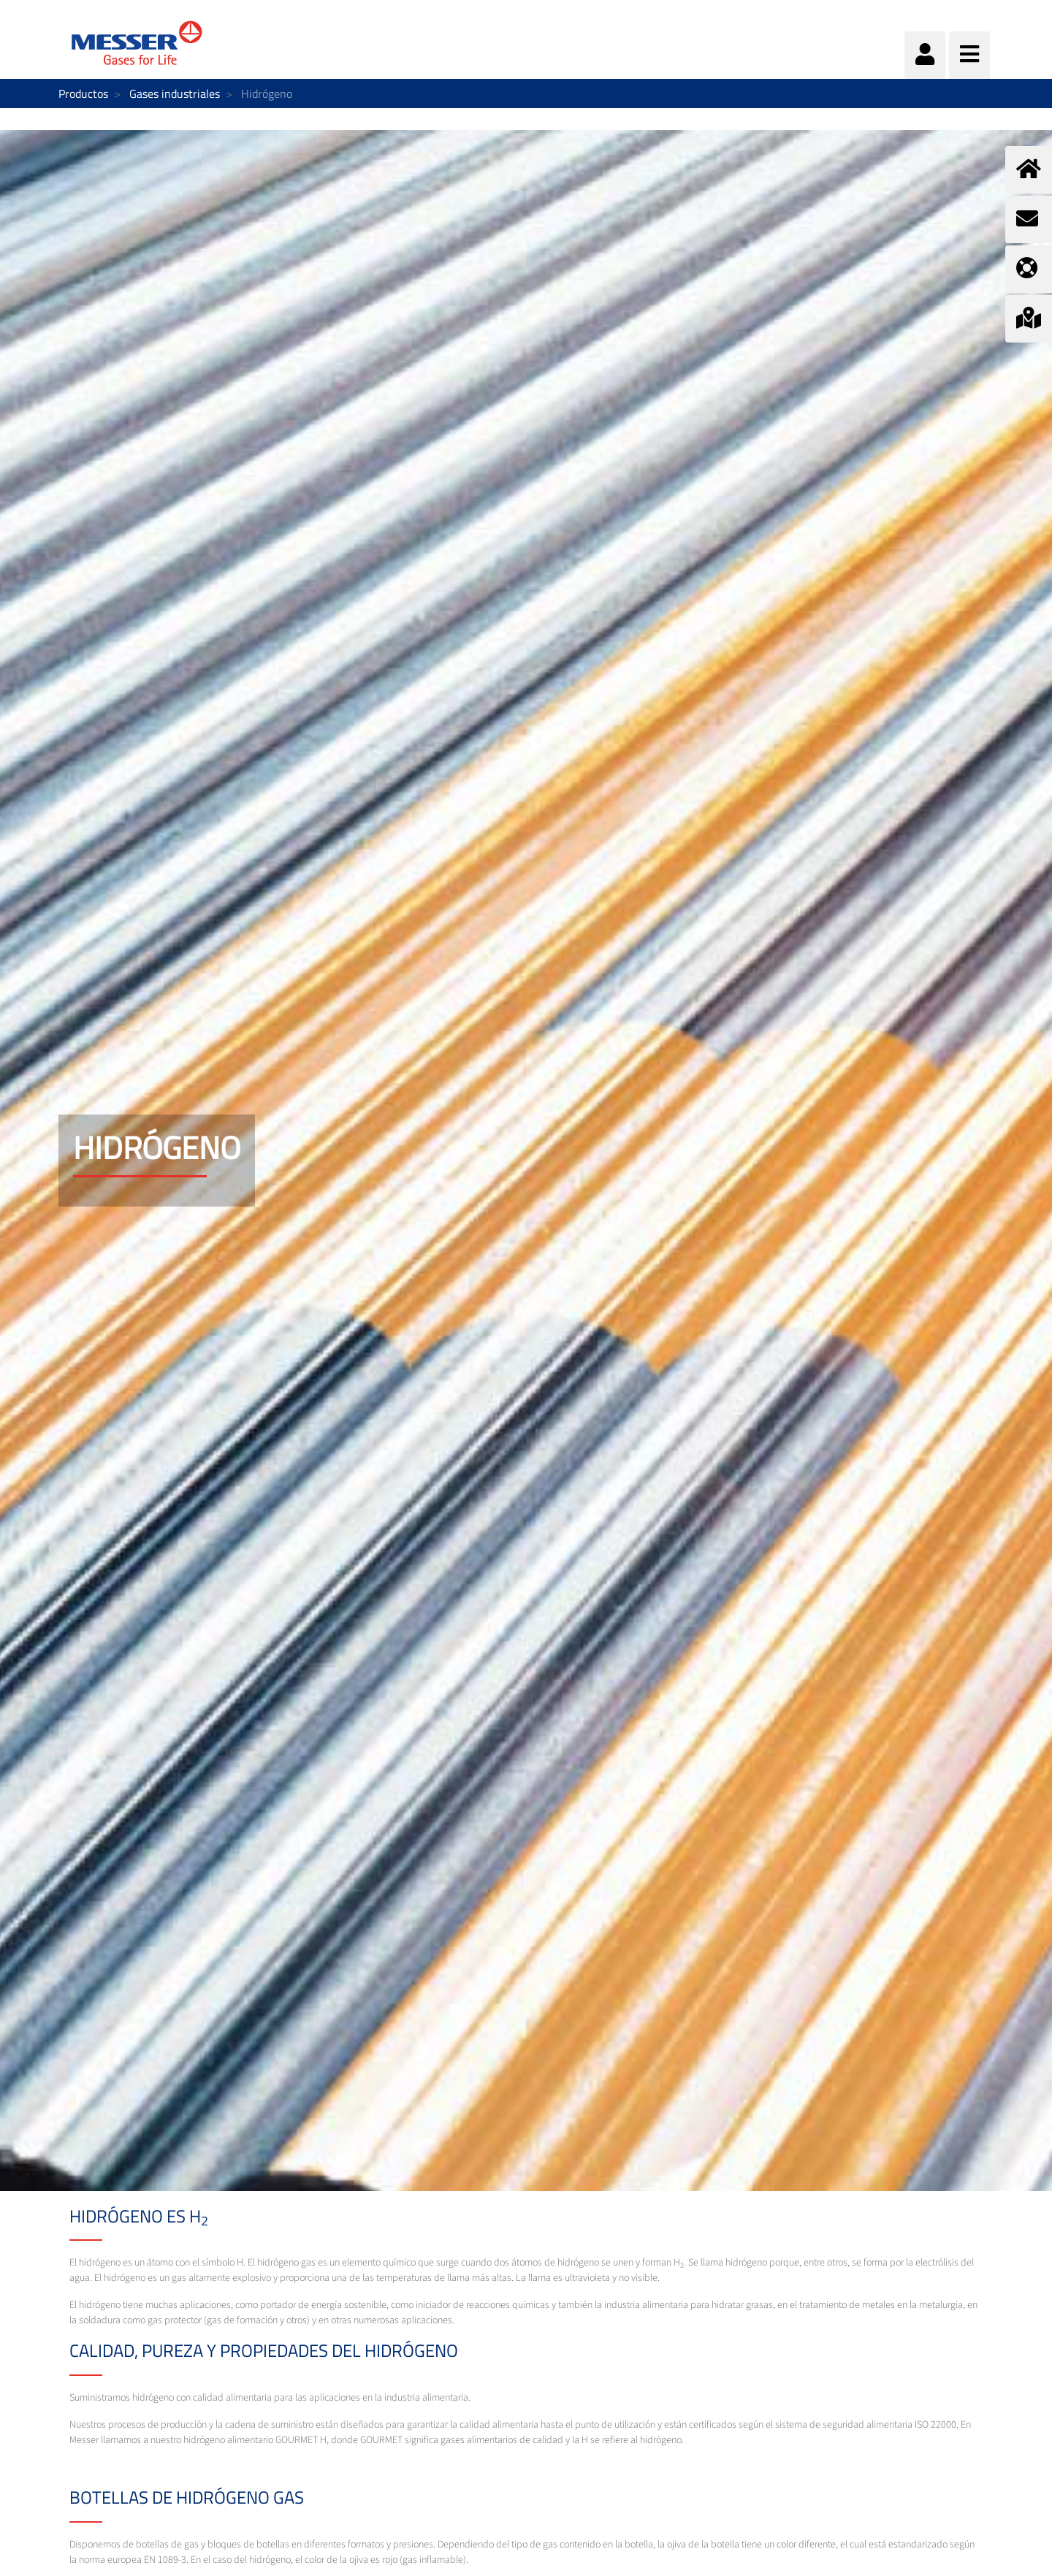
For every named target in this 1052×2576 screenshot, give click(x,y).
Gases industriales (174, 93)
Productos (83, 93)
